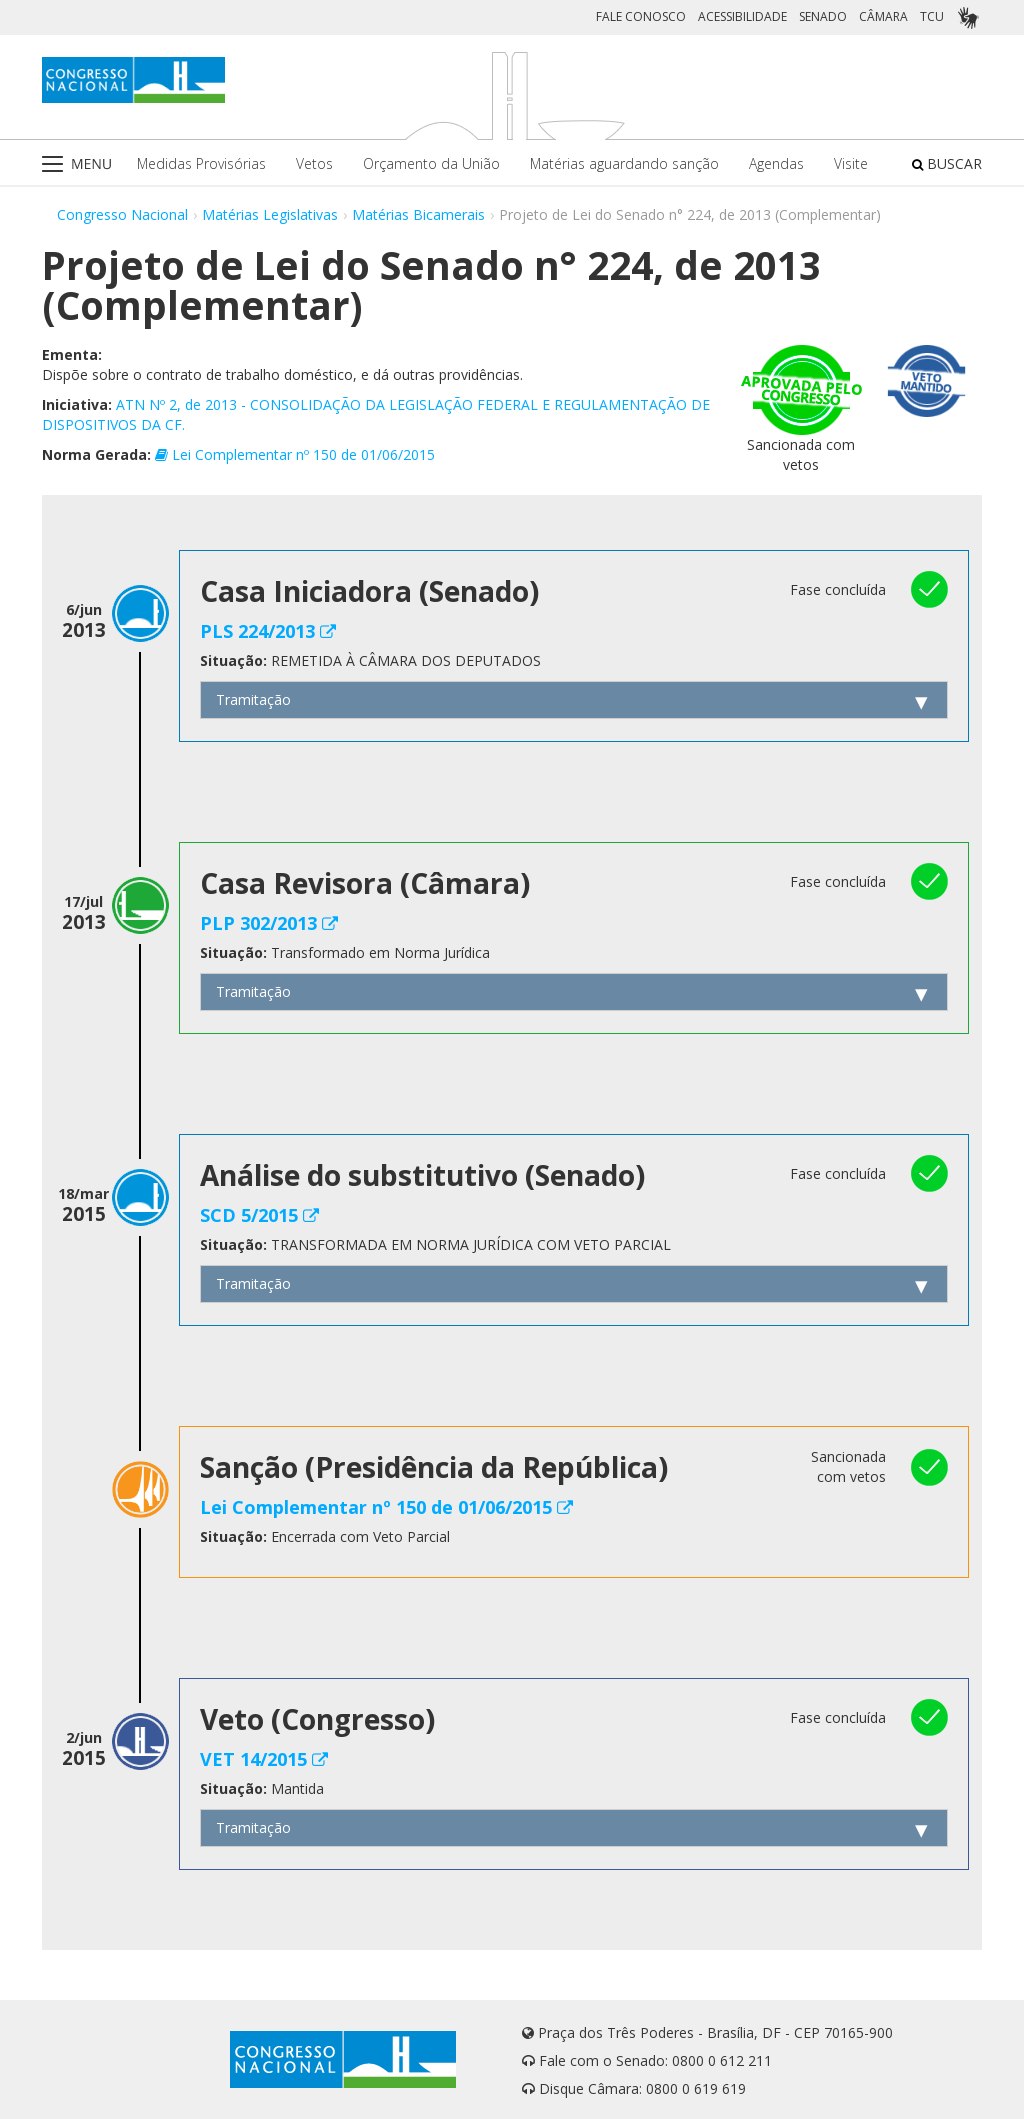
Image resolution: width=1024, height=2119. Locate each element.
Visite (851, 163)
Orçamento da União (431, 163)
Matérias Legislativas (270, 214)
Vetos (314, 163)
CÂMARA (883, 16)
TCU (932, 16)
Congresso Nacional (122, 214)
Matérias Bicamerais (418, 214)
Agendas (776, 163)
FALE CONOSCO (641, 16)
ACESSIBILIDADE (742, 16)
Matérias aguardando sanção (624, 163)
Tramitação (253, 699)
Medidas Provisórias (201, 163)
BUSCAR (947, 163)
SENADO (823, 16)
